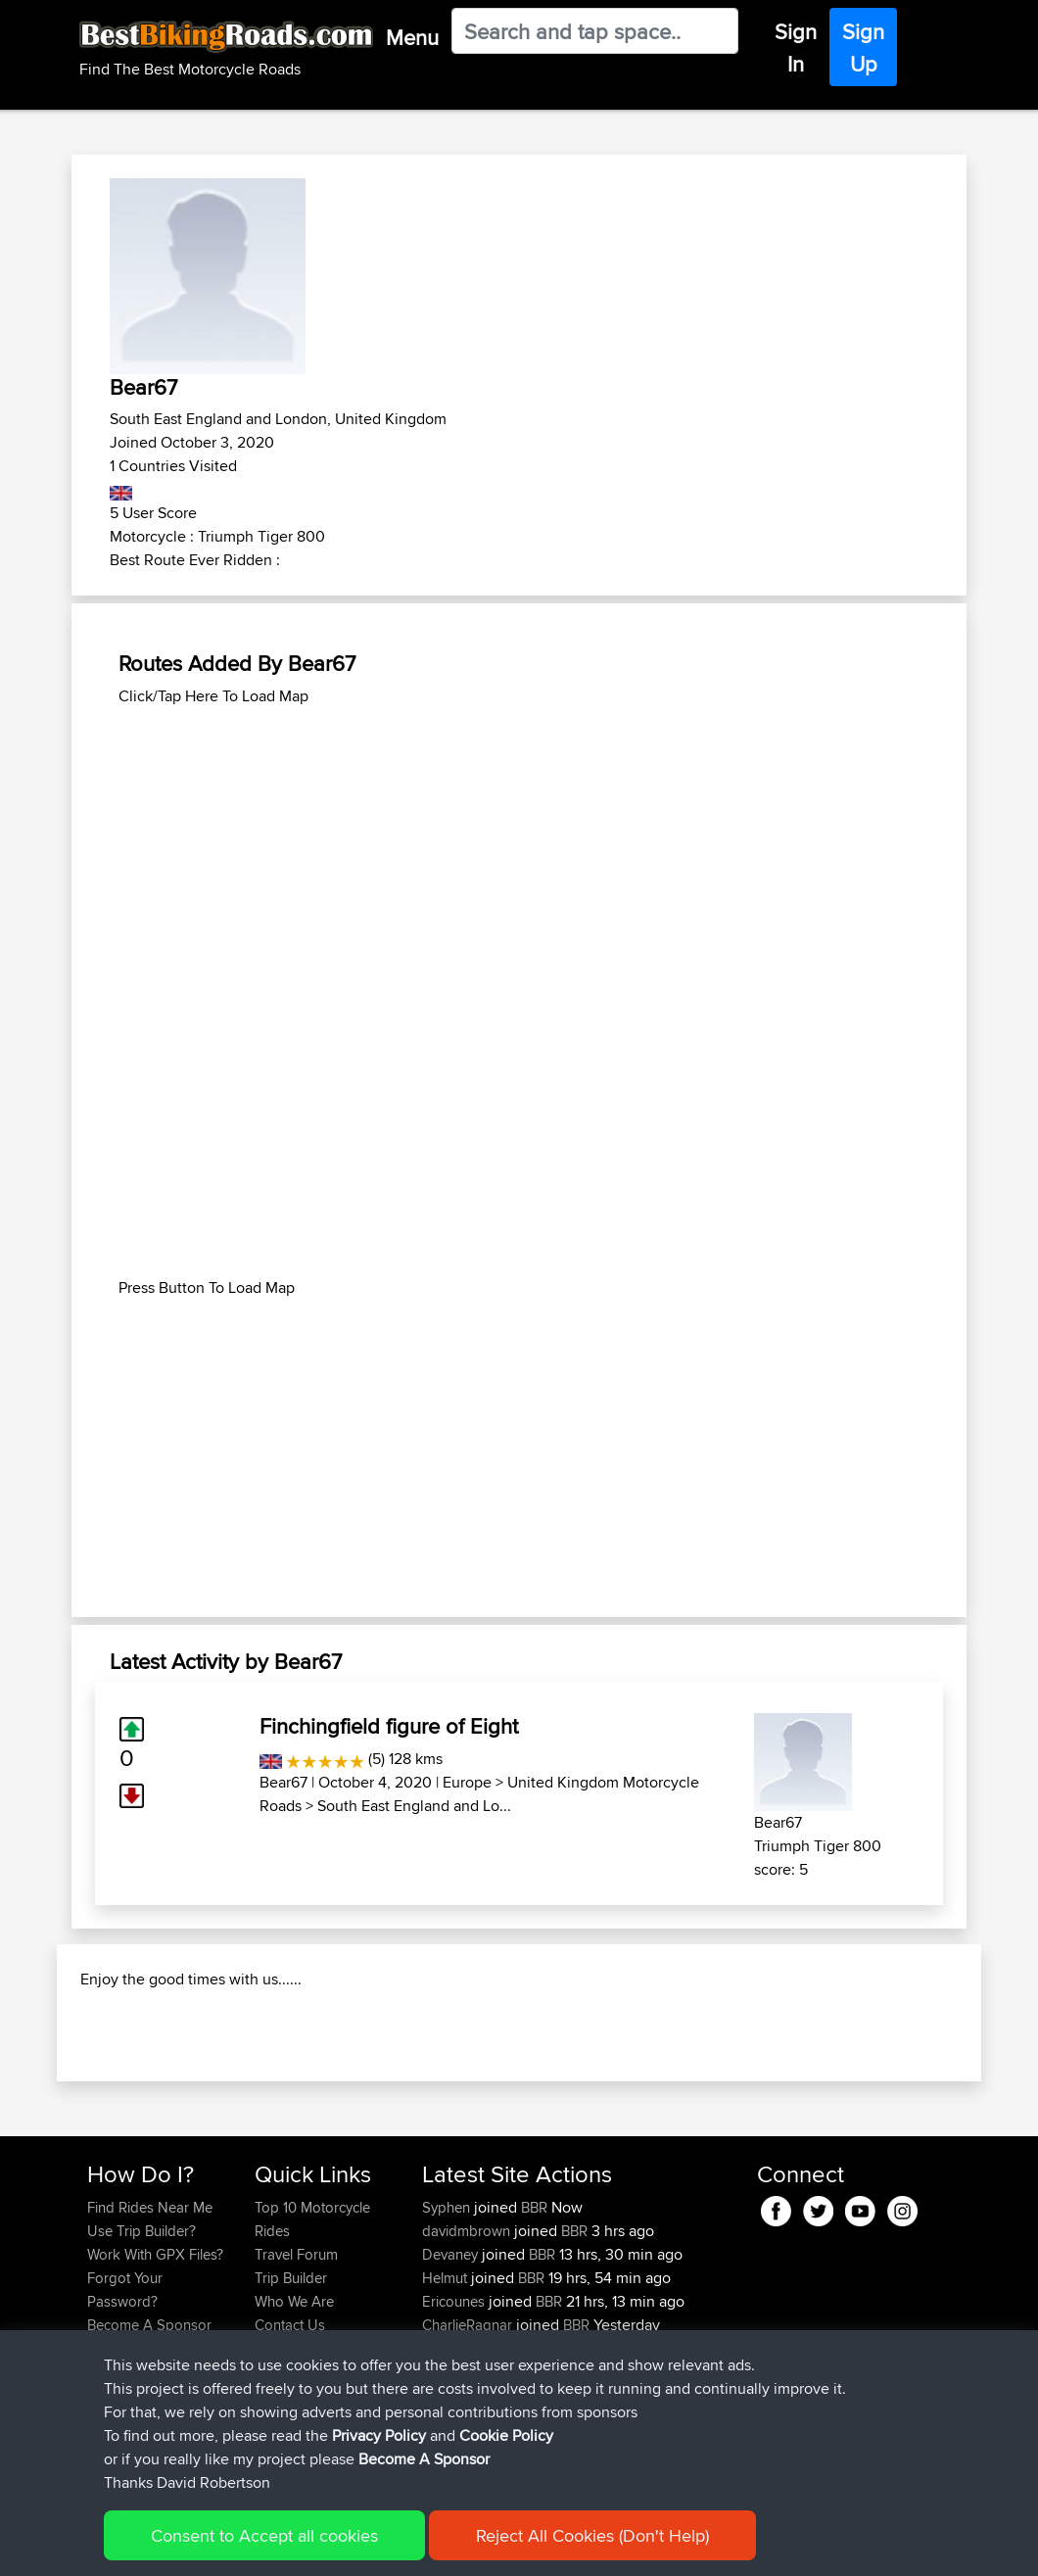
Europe (467, 1782)
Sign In (796, 47)
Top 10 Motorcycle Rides (312, 2324)
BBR (534, 2312)
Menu (412, 37)
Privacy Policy (379, 2435)
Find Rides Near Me (149, 2312)
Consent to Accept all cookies (264, 2535)
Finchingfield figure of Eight (389, 1725)
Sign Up (863, 47)
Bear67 (283, 1782)
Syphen (448, 2312)
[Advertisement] (519, 845)
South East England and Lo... (414, 1805)
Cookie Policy (506, 2435)
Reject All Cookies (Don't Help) (592, 2535)
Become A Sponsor (424, 2459)
